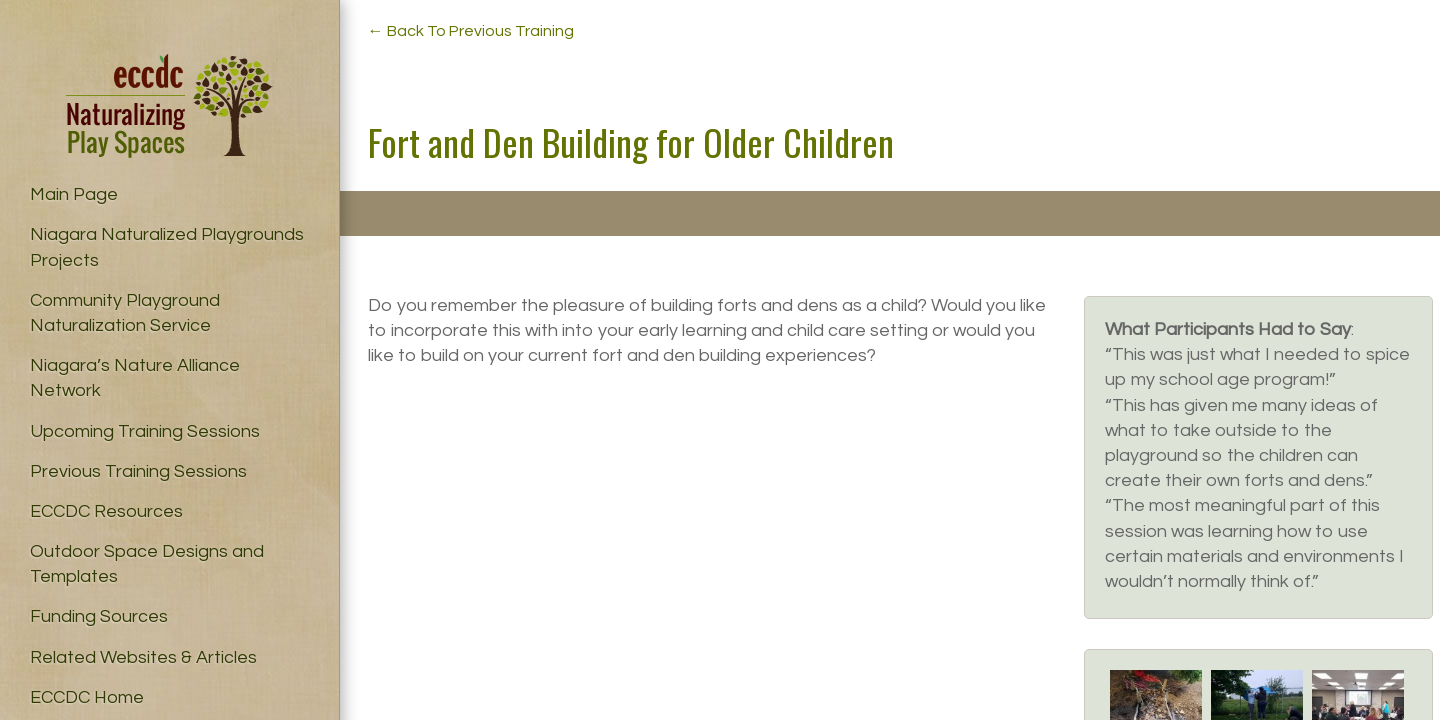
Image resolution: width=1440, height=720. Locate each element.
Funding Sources (99, 616)
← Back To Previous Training (471, 31)
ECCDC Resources (106, 511)
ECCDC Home (87, 697)
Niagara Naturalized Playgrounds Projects (167, 247)
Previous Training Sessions (138, 471)
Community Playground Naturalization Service (125, 313)
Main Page (74, 194)
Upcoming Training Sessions (145, 431)
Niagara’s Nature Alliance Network (135, 378)
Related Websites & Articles (143, 657)
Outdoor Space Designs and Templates (147, 564)
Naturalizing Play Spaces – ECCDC (169, 106)
